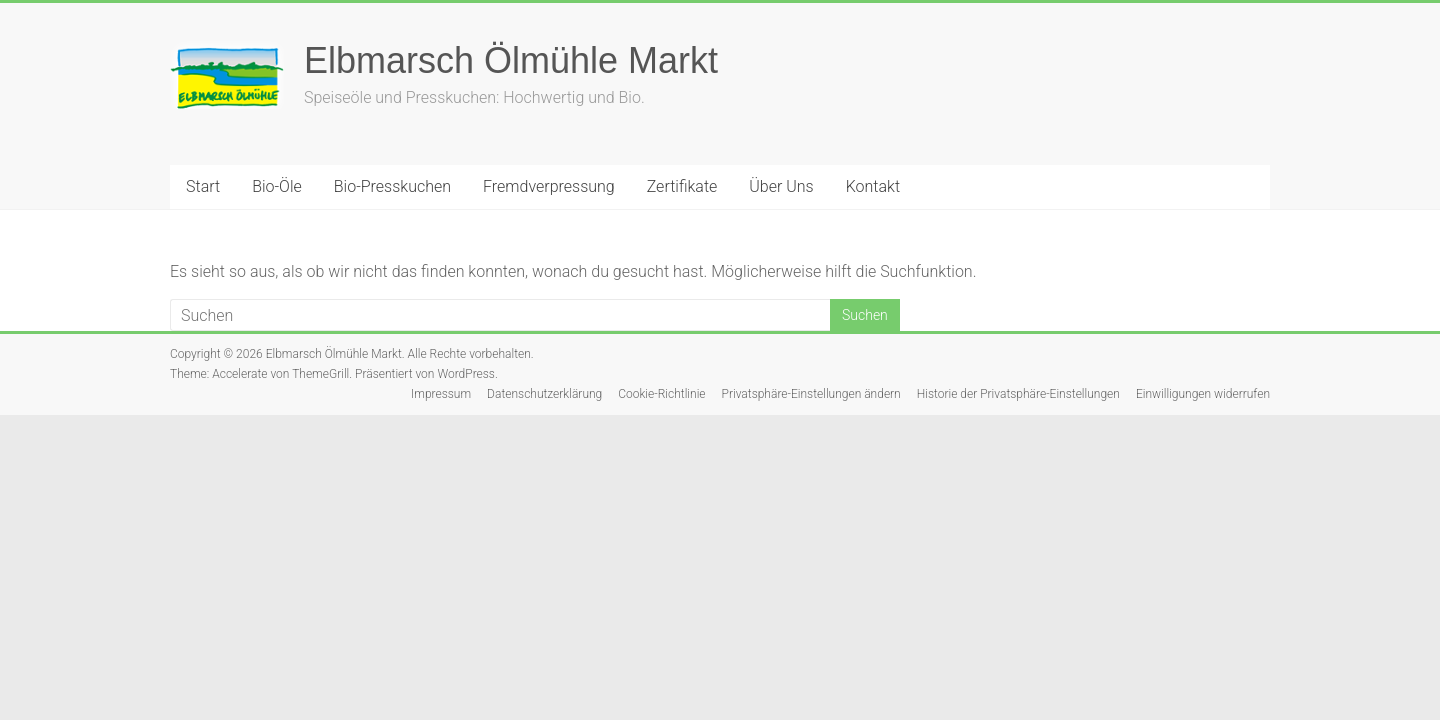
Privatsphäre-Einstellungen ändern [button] (811, 394)
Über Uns (781, 186)
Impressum (441, 394)
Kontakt (873, 186)
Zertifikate (682, 186)
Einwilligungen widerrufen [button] (1203, 394)
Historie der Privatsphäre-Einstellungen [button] (1018, 394)
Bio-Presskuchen (392, 186)
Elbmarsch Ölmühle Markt (511, 60)
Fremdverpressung (549, 186)
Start (203, 186)
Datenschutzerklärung (544, 394)
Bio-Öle (277, 186)
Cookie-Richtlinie (661, 394)
